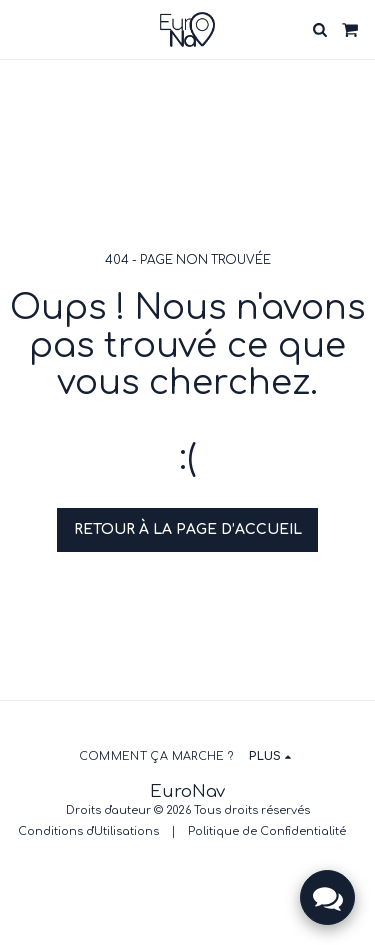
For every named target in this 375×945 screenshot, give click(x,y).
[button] (22, 28)
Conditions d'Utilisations (88, 831)
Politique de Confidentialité (267, 831)
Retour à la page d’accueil (188, 529)
